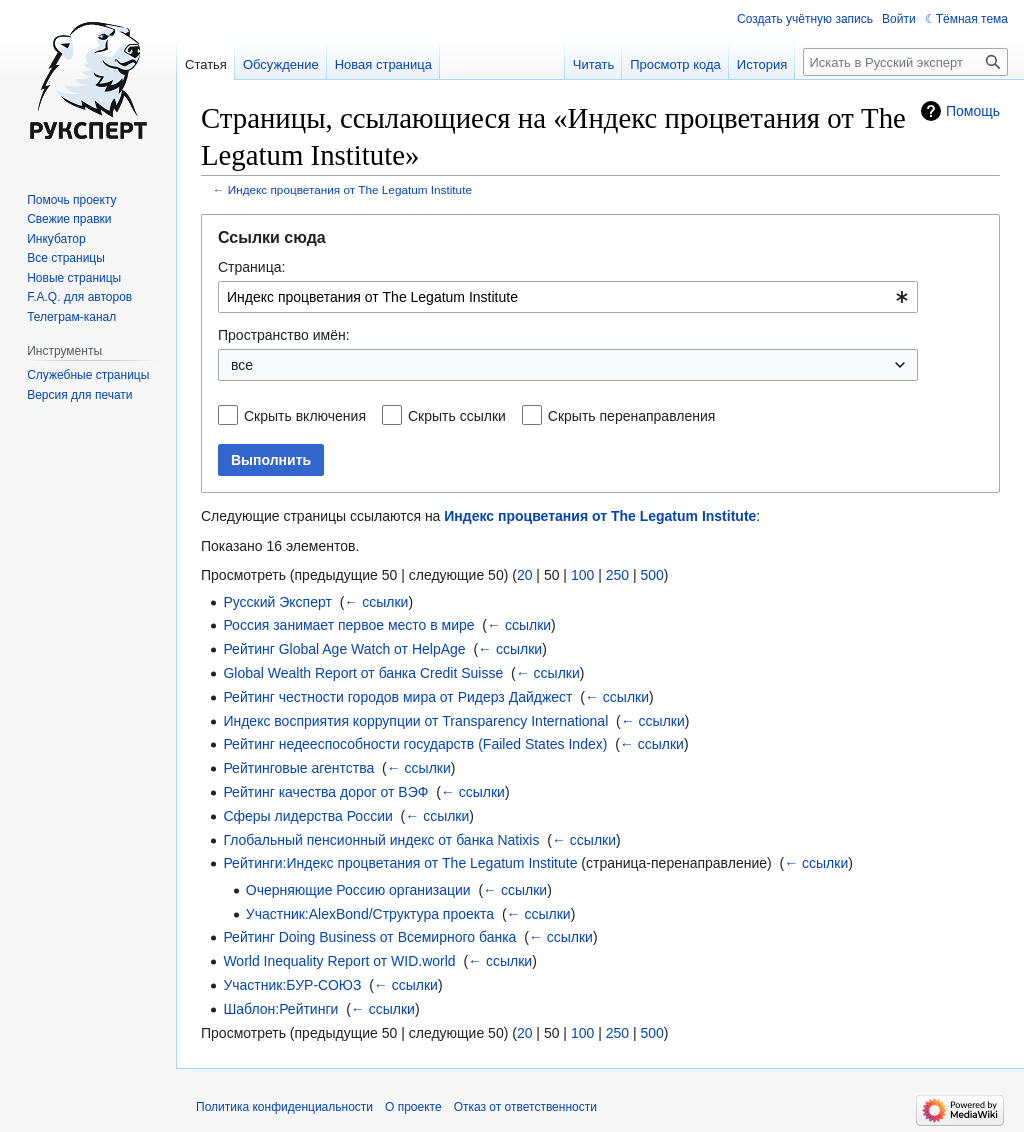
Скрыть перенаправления (632, 416)
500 (651, 575)
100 (582, 575)
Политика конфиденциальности (284, 1107)
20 (525, 575)
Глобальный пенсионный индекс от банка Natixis (381, 840)
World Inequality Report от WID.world (339, 961)
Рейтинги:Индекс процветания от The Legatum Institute (400, 863)
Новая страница (383, 64)
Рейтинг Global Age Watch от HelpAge (344, 649)
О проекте (413, 1107)
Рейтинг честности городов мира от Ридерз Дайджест (397, 697)
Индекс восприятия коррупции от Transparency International (415, 721)
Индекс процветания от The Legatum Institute (350, 189)
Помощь (973, 111)
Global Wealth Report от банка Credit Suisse (363, 673)
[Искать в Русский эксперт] (905, 62)
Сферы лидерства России (307, 816)
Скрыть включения (305, 416)
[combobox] (568, 297)
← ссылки (376, 602)
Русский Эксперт (277, 602)
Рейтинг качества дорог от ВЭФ (325, 792)
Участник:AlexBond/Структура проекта (370, 914)
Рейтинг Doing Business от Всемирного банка (369, 937)
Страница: (251, 267)
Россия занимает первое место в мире (348, 625)
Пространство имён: (284, 335)
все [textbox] (242, 365)
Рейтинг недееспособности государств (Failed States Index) (415, 744)
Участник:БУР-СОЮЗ (292, 985)
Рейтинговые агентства (298, 768)
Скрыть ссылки (457, 416)
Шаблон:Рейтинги (280, 1009)
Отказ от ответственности (525, 1107)
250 (617, 575)
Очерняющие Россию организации (358, 890)
